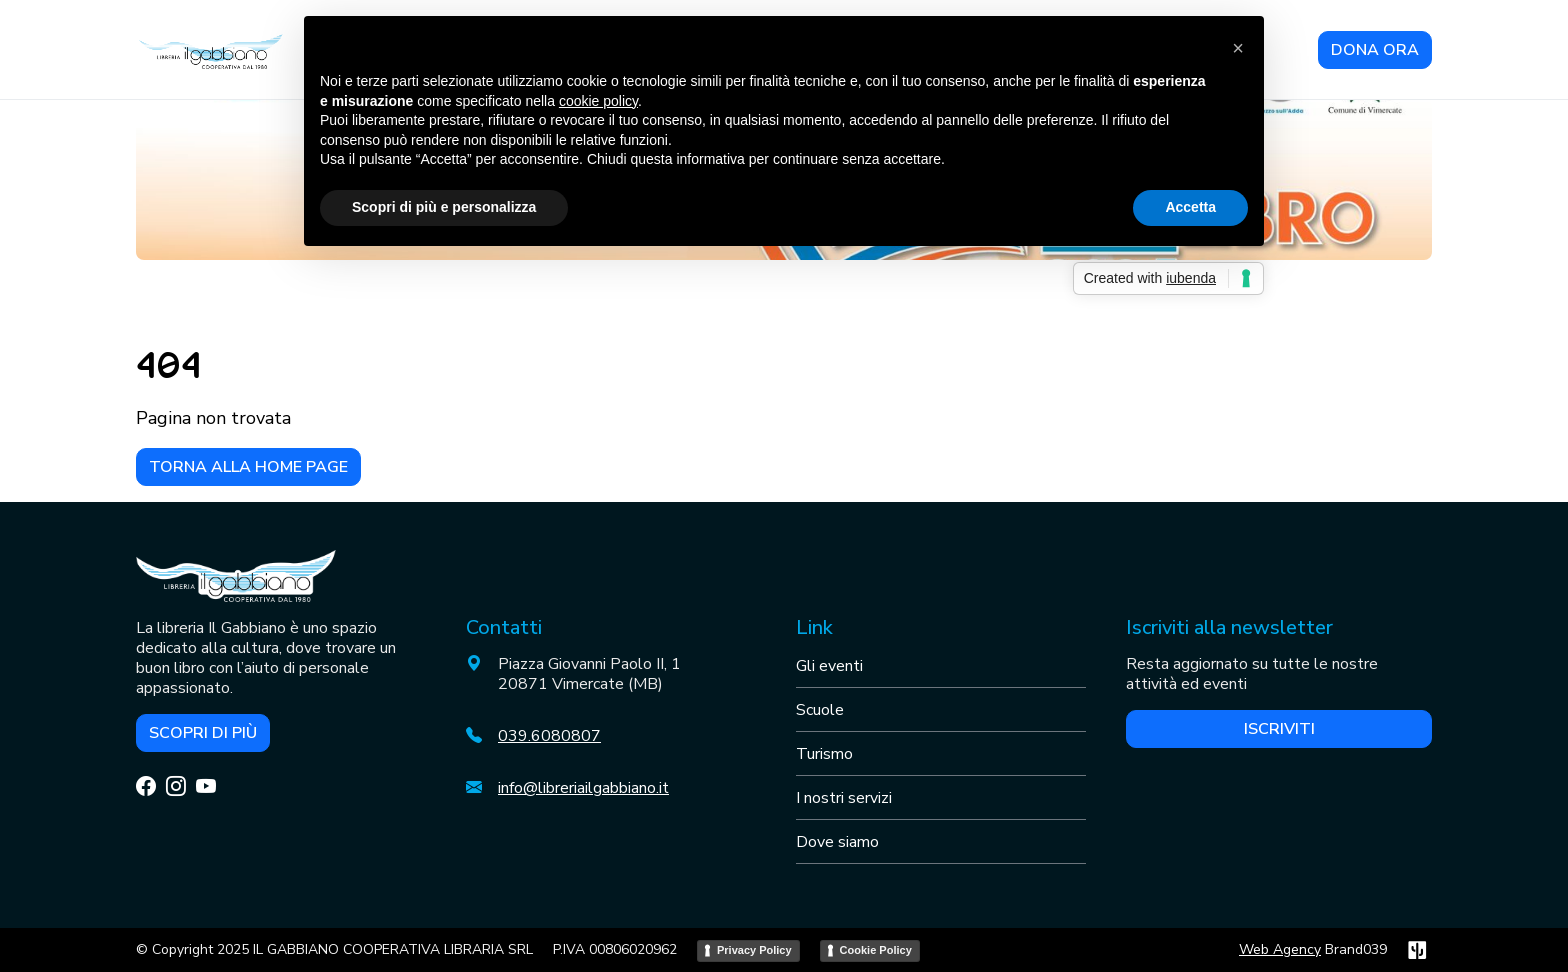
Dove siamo (837, 842)
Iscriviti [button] (1279, 729)
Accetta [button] (1190, 207)
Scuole (820, 710)
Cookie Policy (876, 950)
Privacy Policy (754, 950)
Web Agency (1280, 949)
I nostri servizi (844, 798)
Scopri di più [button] (203, 733)
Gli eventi (829, 666)
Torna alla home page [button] (248, 467)
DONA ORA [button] (1375, 50)
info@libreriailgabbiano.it (583, 788)
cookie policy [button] (598, 101)
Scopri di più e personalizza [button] (444, 207)
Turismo (824, 754)
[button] (1238, 48)
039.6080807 (549, 736)
